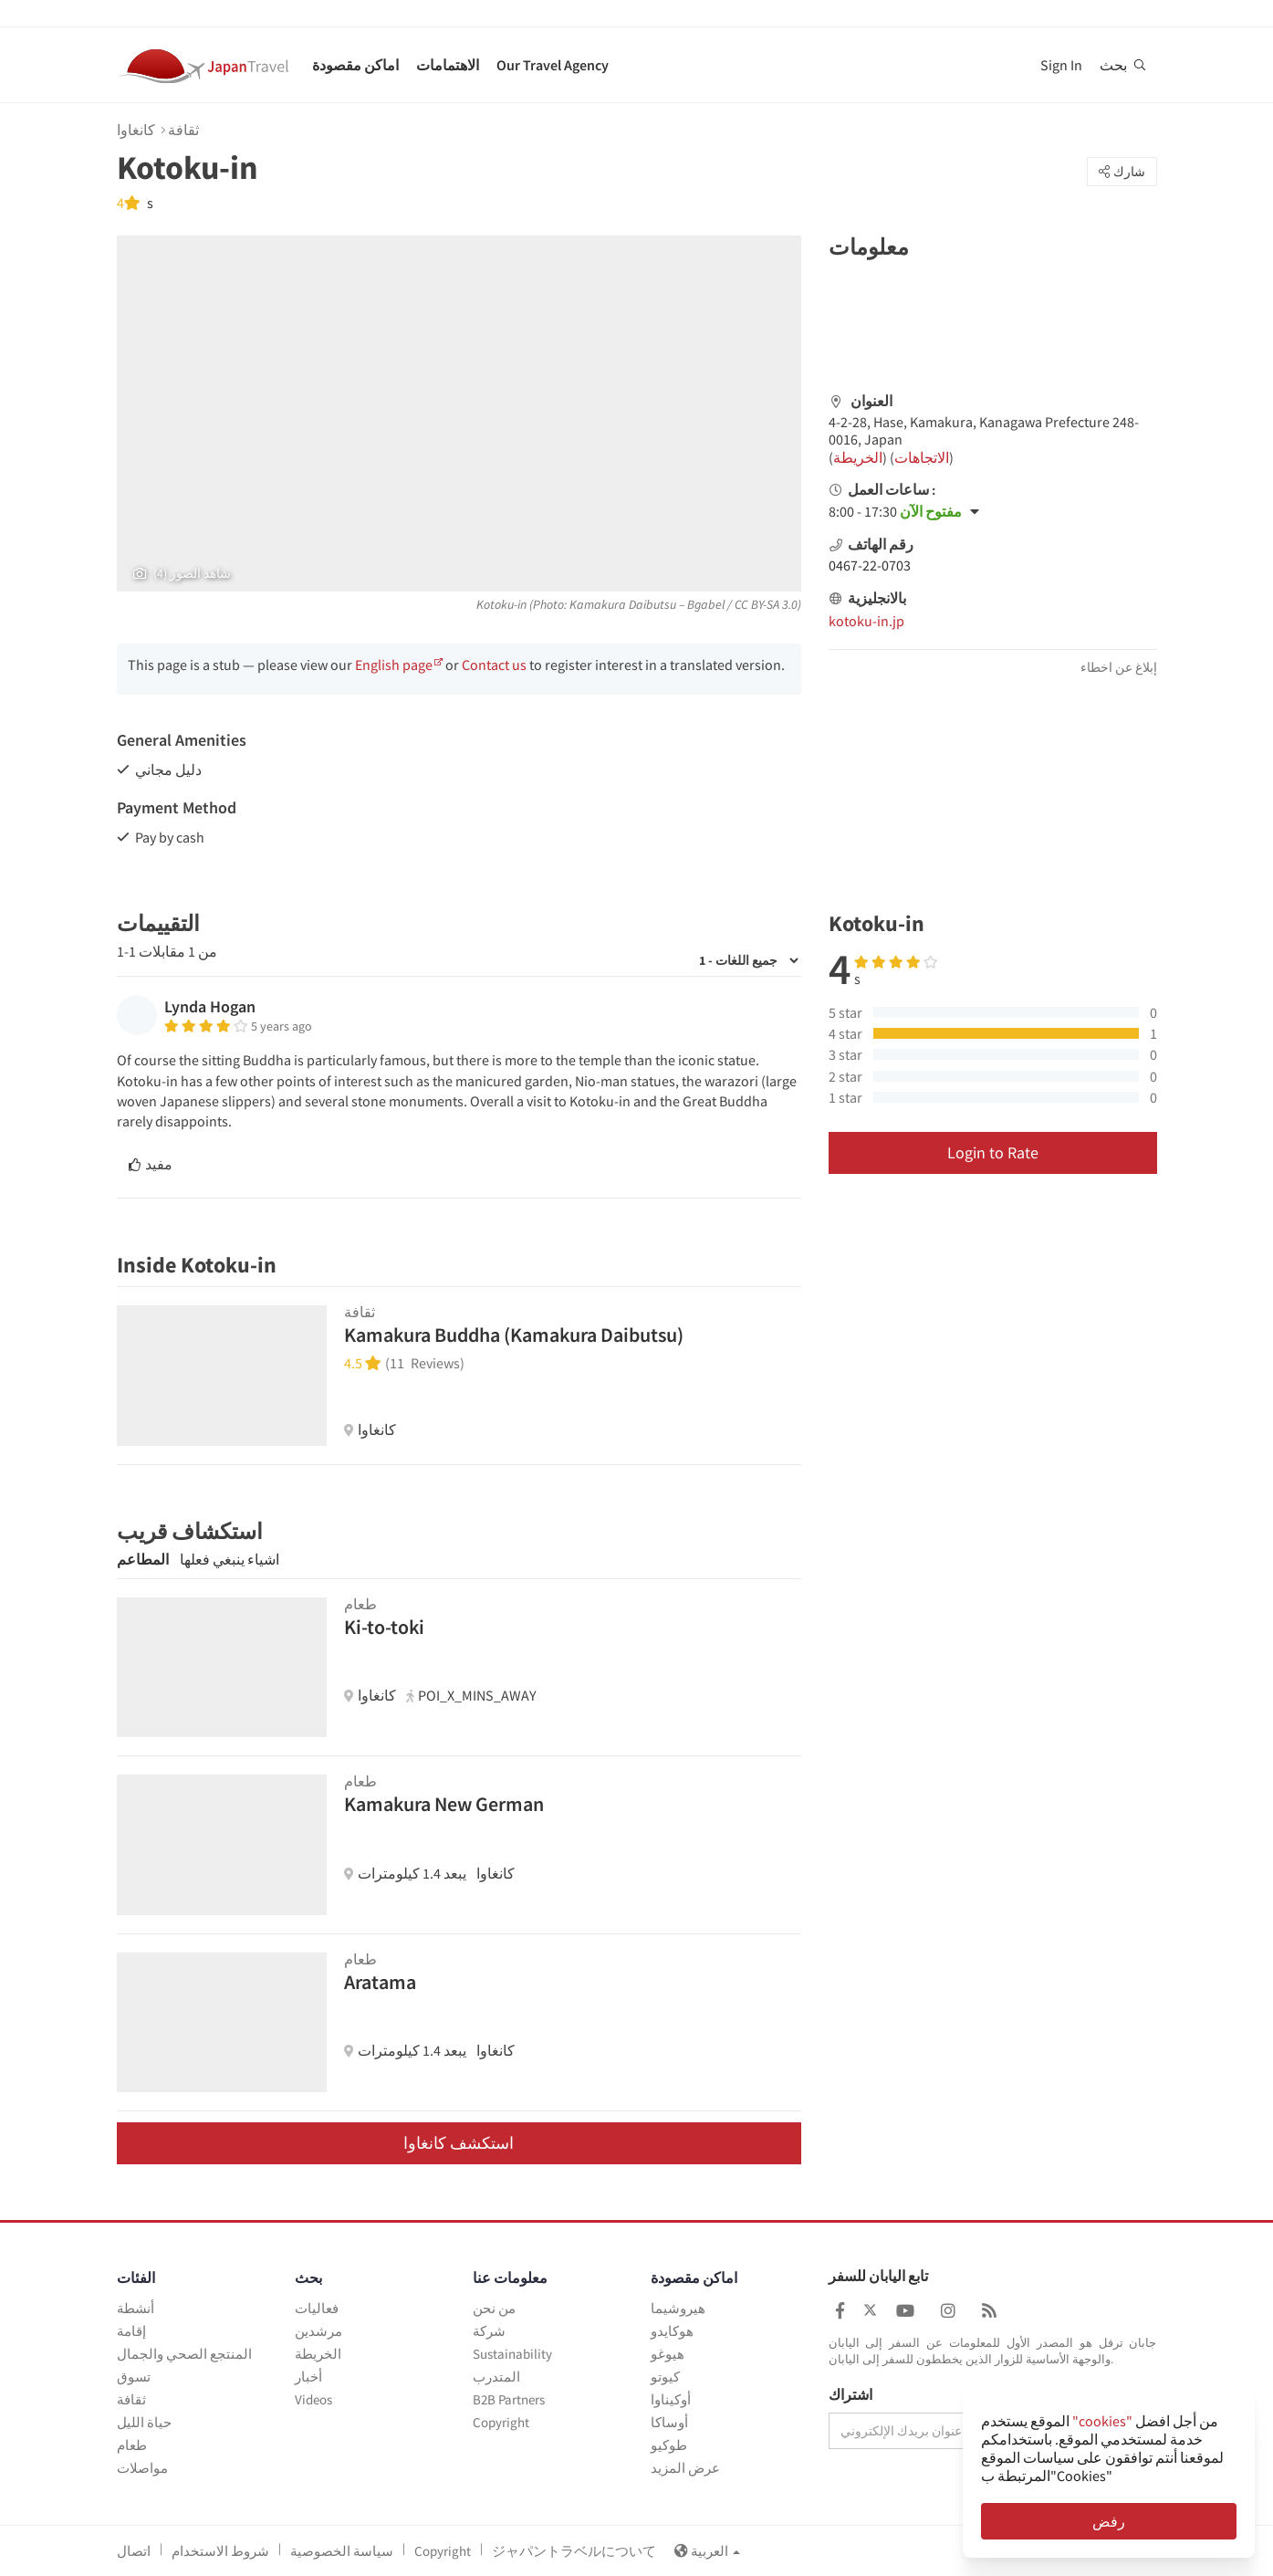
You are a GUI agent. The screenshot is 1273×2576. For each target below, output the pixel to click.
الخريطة (857, 457)
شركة (489, 2331)
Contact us (494, 664)
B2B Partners (509, 2399)
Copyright (501, 2422)
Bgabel (706, 604)
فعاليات (317, 2308)
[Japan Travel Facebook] (840, 2310)
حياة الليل (144, 2422)
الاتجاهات (921, 457)
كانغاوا (136, 129)
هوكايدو (672, 2331)
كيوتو (665, 2376)
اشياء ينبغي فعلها (229, 1559)
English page (394, 664)
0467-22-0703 (870, 565)
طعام (132, 2445)
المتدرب (496, 2376)
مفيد (150, 1164)
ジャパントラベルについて (574, 2551)
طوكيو (669, 2445)
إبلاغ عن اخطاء (1118, 667)
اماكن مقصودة (355, 65)
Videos (313, 2399)
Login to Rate (992, 1152)
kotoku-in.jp (866, 621)
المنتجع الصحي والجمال (184, 2353)
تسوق (134, 2376)
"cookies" (1102, 2421)
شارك (1122, 171)
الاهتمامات (447, 65)
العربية (707, 2551)
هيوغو (667, 2353)
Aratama (380, 1982)
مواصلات (142, 2468)
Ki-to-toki (384, 1626)
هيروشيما (678, 2308)
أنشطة (135, 2308)
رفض (1108, 2521)
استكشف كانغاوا (458, 2142)
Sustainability (512, 2353)
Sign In (1061, 65)
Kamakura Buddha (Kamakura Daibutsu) (513, 1334)
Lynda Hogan (210, 1006)
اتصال (134, 2551)
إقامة (131, 2331)
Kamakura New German (444, 1804)
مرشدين (318, 2331)
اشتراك (850, 2395)
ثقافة (183, 129)
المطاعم (143, 1559)
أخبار (308, 2376)
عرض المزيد (685, 2468)
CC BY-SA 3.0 (766, 604)
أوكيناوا (671, 2399)
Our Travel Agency (552, 65)
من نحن (494, 2308)
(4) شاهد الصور (182, 573)
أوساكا (669, 2422)
